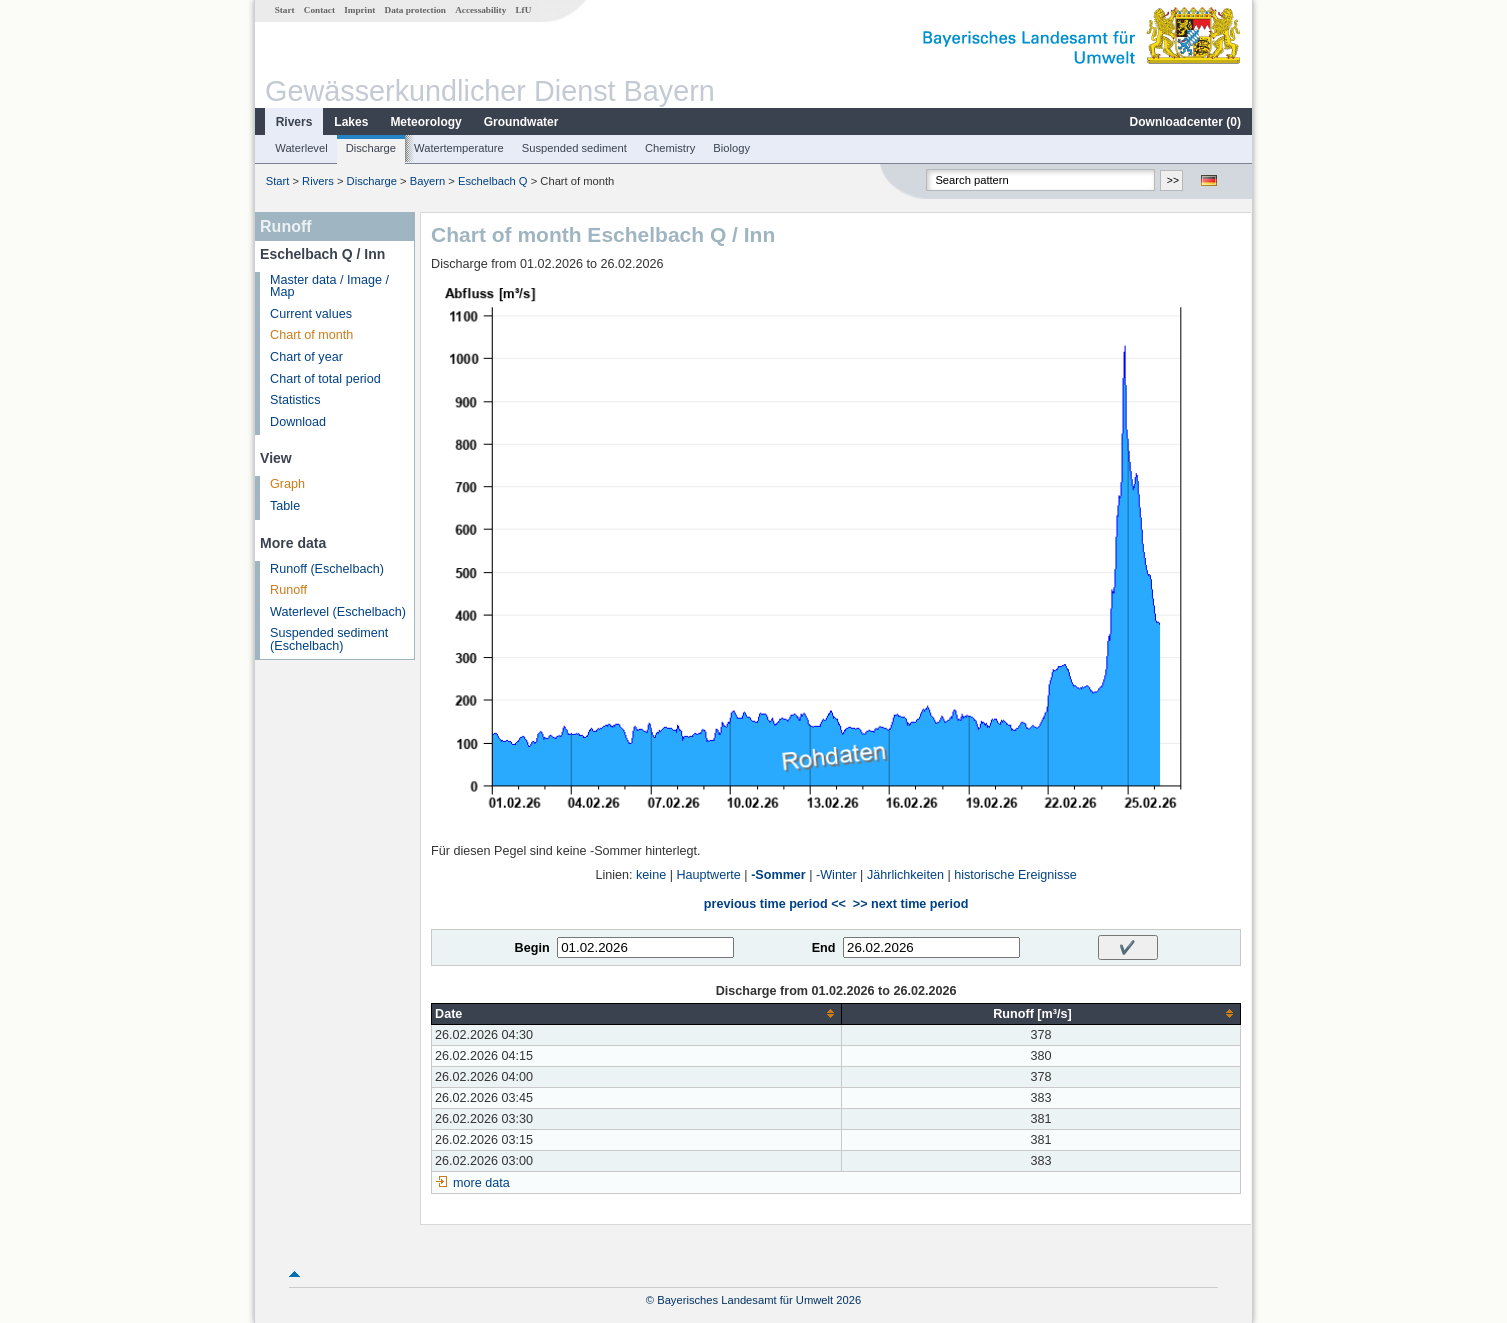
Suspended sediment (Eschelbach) (329, 639)
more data (481, 1183)
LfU (523, 10)
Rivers (294, 122)
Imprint (359, 10)
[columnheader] (637, 1013)
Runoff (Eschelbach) (327, 569)
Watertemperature (459, 148)
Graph (287, 484)
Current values (311, 314)
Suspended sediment (574, 148)
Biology (731, 148)
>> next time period (910, 904)
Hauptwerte (708, 875)
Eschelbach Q (493, 181)
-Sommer (778, 875)
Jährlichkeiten (905, 875)
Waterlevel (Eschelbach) (338, 612)
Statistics (295, 400)
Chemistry (670, 148)
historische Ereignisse (1015, 875)
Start (285, 10)
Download (298, 422)
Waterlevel (301, 148)
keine (651, 875)
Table (285, 506)
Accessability (480, 10)
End (824, 948)
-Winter (836, 875)
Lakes (351, 122)
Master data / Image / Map (329, 286)
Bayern (427, 181)
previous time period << (775, 904)
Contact (319, 10)
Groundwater (521, 122)
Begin (532, 948)
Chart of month (311, 335)
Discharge (371, 148)
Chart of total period (325, 379)
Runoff (288, 590)
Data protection (415, 10)
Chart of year (306, 357)
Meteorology (425, 122)
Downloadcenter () (1185, 122)
